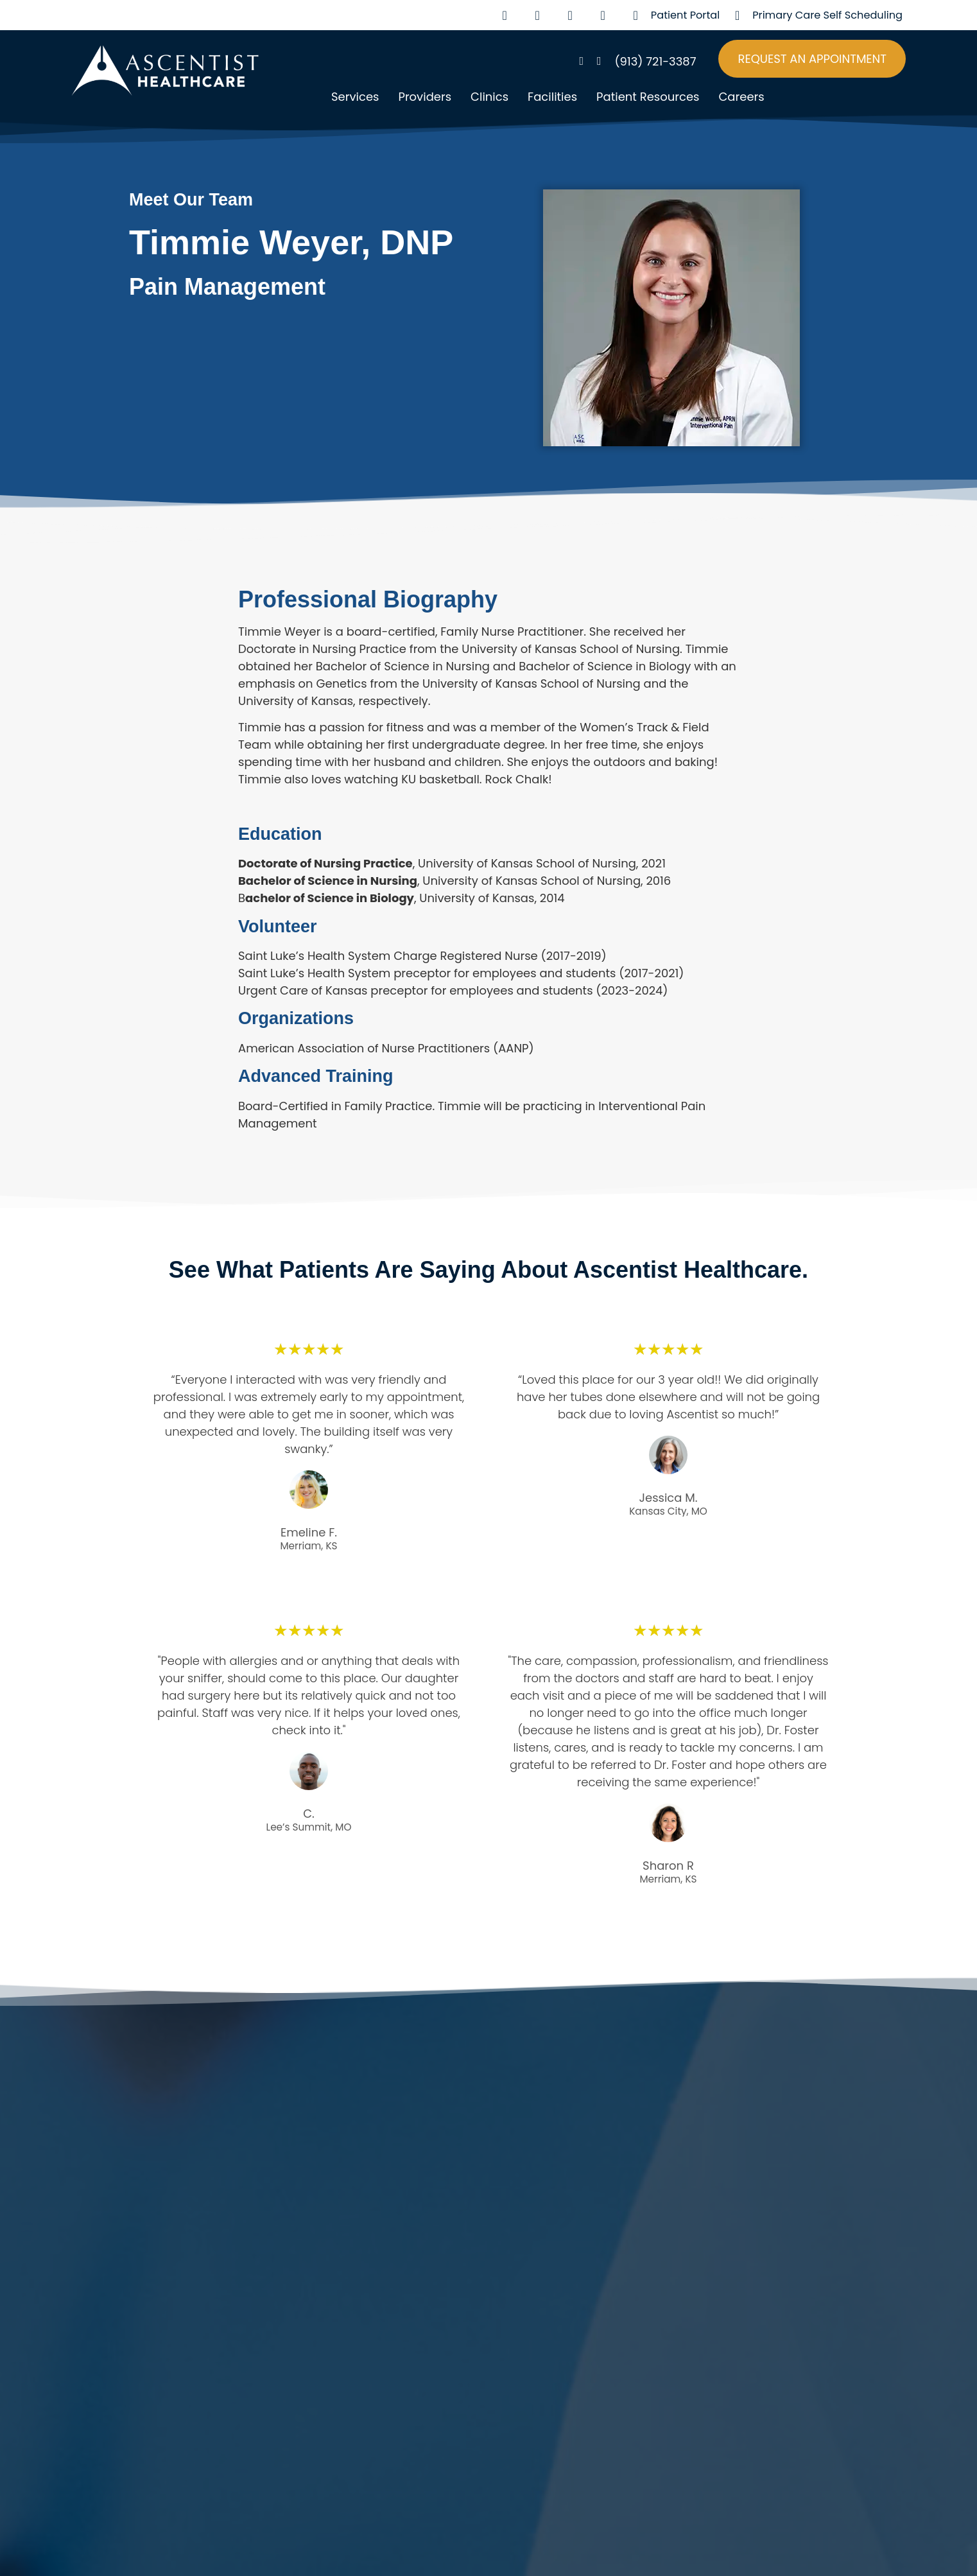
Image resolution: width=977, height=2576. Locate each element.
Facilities (552, 97)
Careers (741, 97)
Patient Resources (647, 97)
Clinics (489, 97)
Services (355, 97)
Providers (424, 97)
